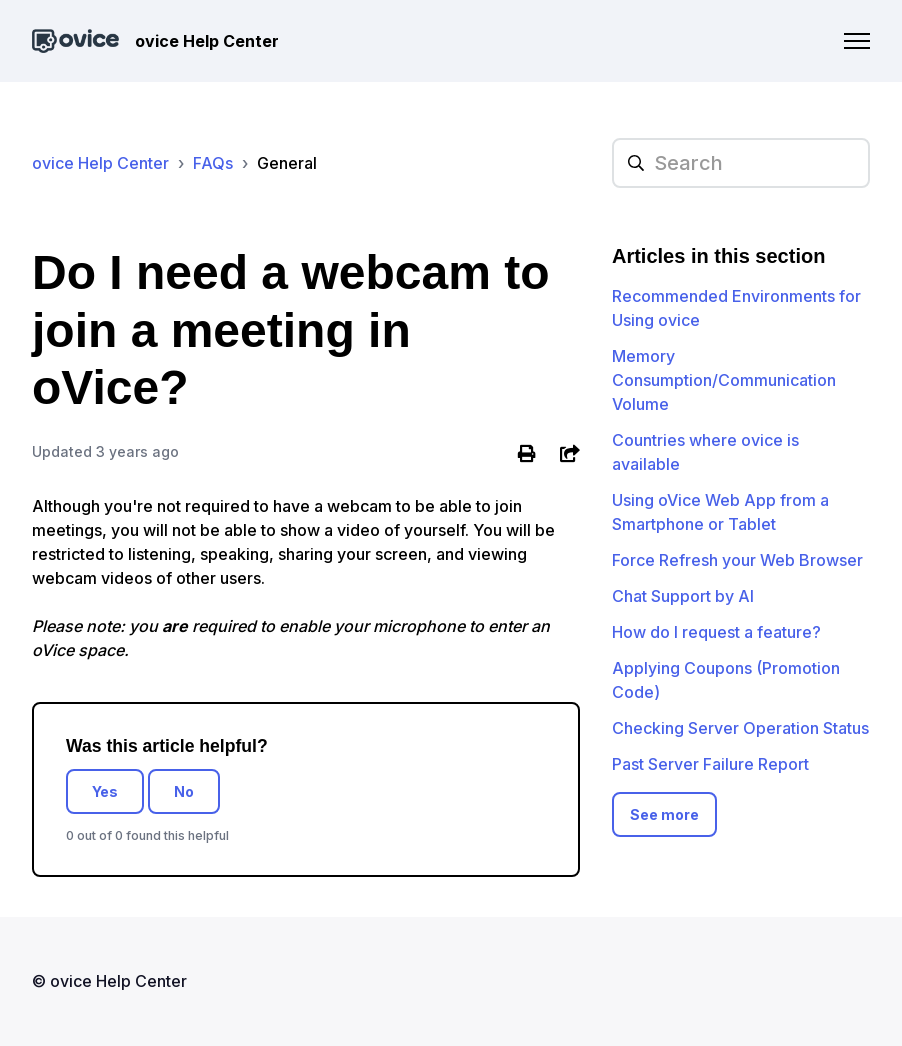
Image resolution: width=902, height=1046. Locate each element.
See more (664, 814)
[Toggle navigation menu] (857, 41)
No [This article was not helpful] (184, 791)
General (287, 163)
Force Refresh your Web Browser (737, 560)
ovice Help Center (100, 163)
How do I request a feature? (716, 632)
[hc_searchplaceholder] (741, 163)
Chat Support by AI (683, 596)
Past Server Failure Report (710, 764)
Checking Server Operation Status (740, 728)
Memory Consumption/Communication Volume (724, 380)
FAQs (213, 163)
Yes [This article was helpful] (105, 791)
